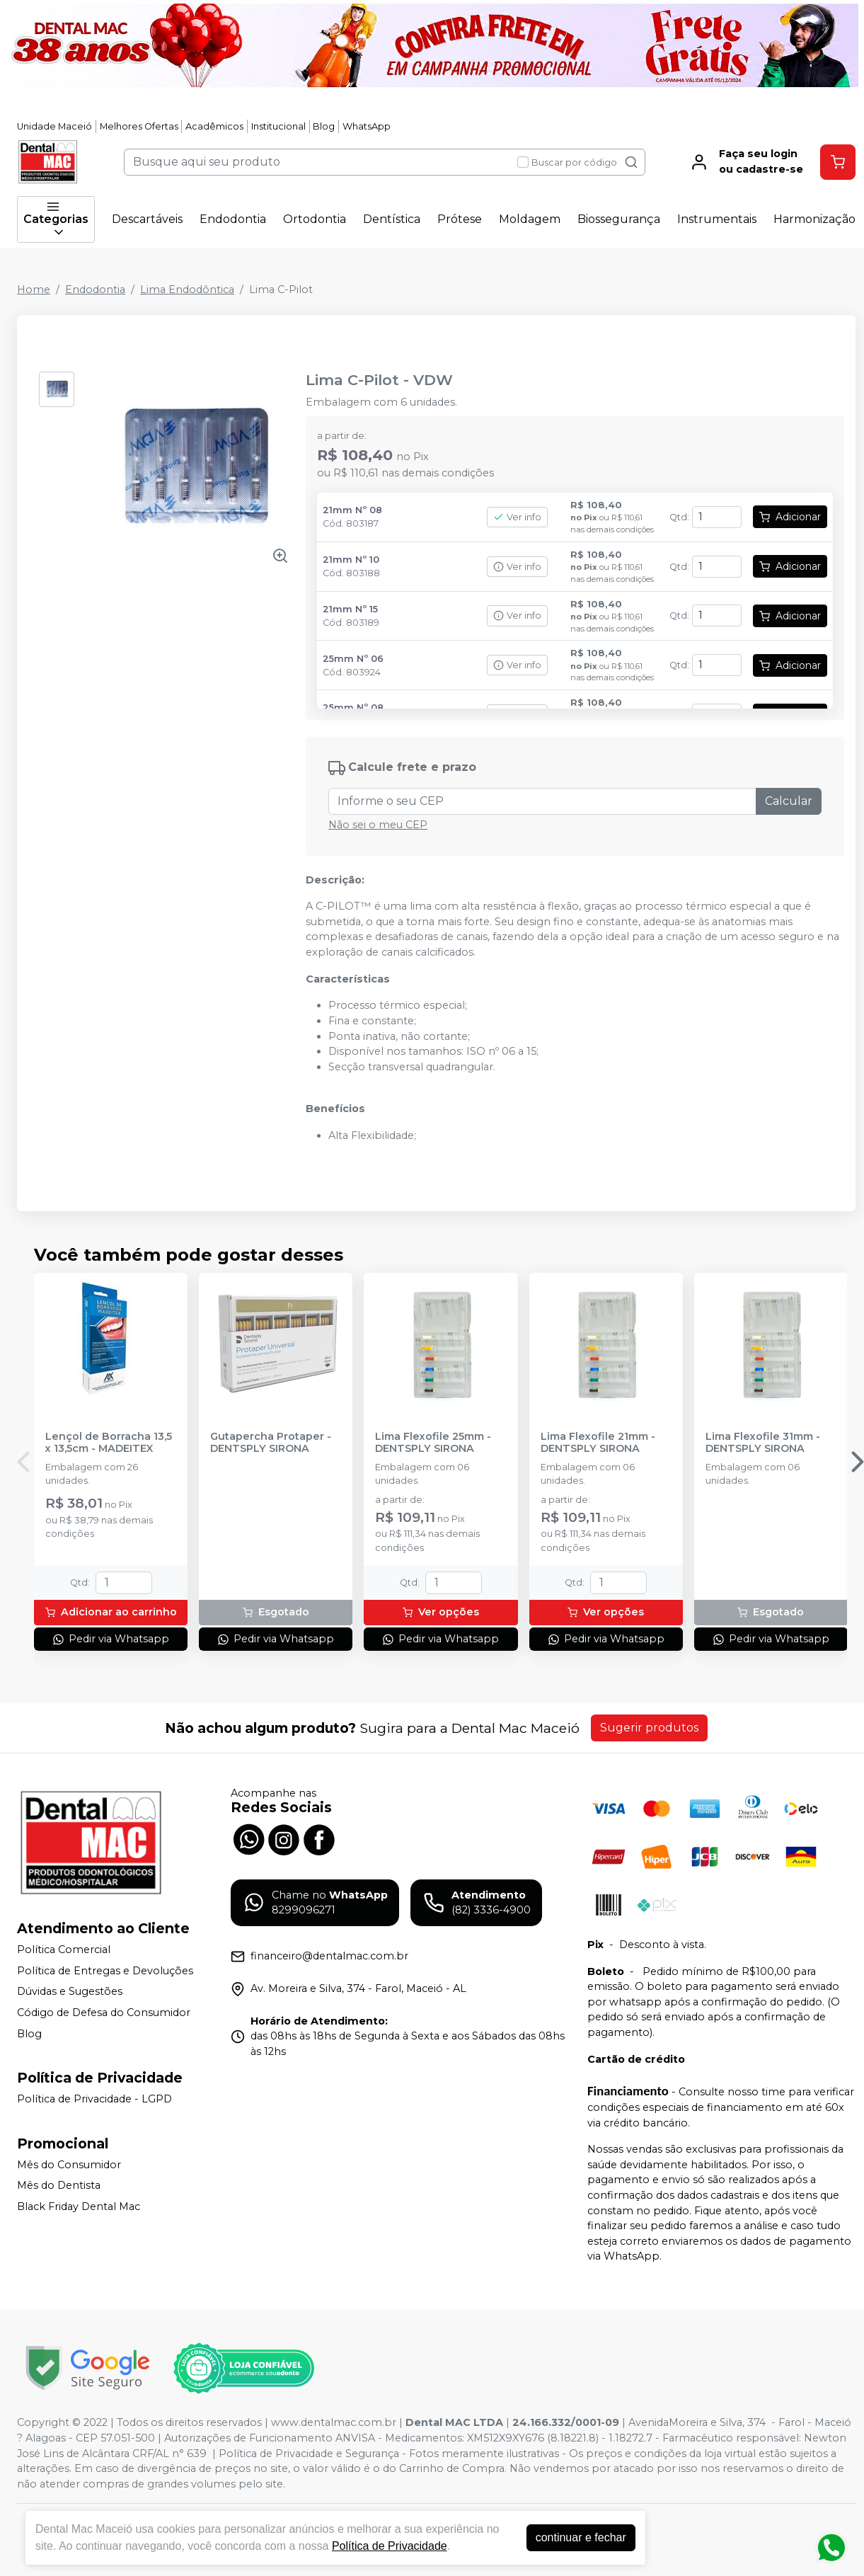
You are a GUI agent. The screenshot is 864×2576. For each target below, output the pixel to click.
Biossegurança (618, 219)
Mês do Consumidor (69, 2164)
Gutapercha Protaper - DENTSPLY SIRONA (270, 1443)
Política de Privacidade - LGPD (94, 2099)
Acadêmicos (214, 126)
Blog (324, 126)
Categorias (55, 219)
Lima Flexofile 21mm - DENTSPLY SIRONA (598, 1443)
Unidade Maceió (54, 126)
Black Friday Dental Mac (78, 2206)
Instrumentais (716, 219)
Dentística (391, 219)
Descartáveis (147, 219)
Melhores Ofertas (139, 126)
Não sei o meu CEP (377, 824)
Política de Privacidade (389, 2546)
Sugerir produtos (649, 1727)
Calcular (788, 801)
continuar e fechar (581, 2537)
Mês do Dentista (58, 2186)
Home (33, 289)
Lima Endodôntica (187, 289)
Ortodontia (314, 219)
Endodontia (233, 219)
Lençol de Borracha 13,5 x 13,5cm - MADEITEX (108, 1443)
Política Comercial (63, 1949)
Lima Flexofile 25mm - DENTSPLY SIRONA (433, 1443)
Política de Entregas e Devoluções (105, 1970)
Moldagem (529, 219)
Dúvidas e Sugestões (69, 1992)
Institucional (278, 126)
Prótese (459, 219)
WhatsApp (366, 126)
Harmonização (814, 219)
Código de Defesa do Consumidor (103, 2012)
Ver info (517, 517)
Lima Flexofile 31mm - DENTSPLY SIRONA (762, 1443)
